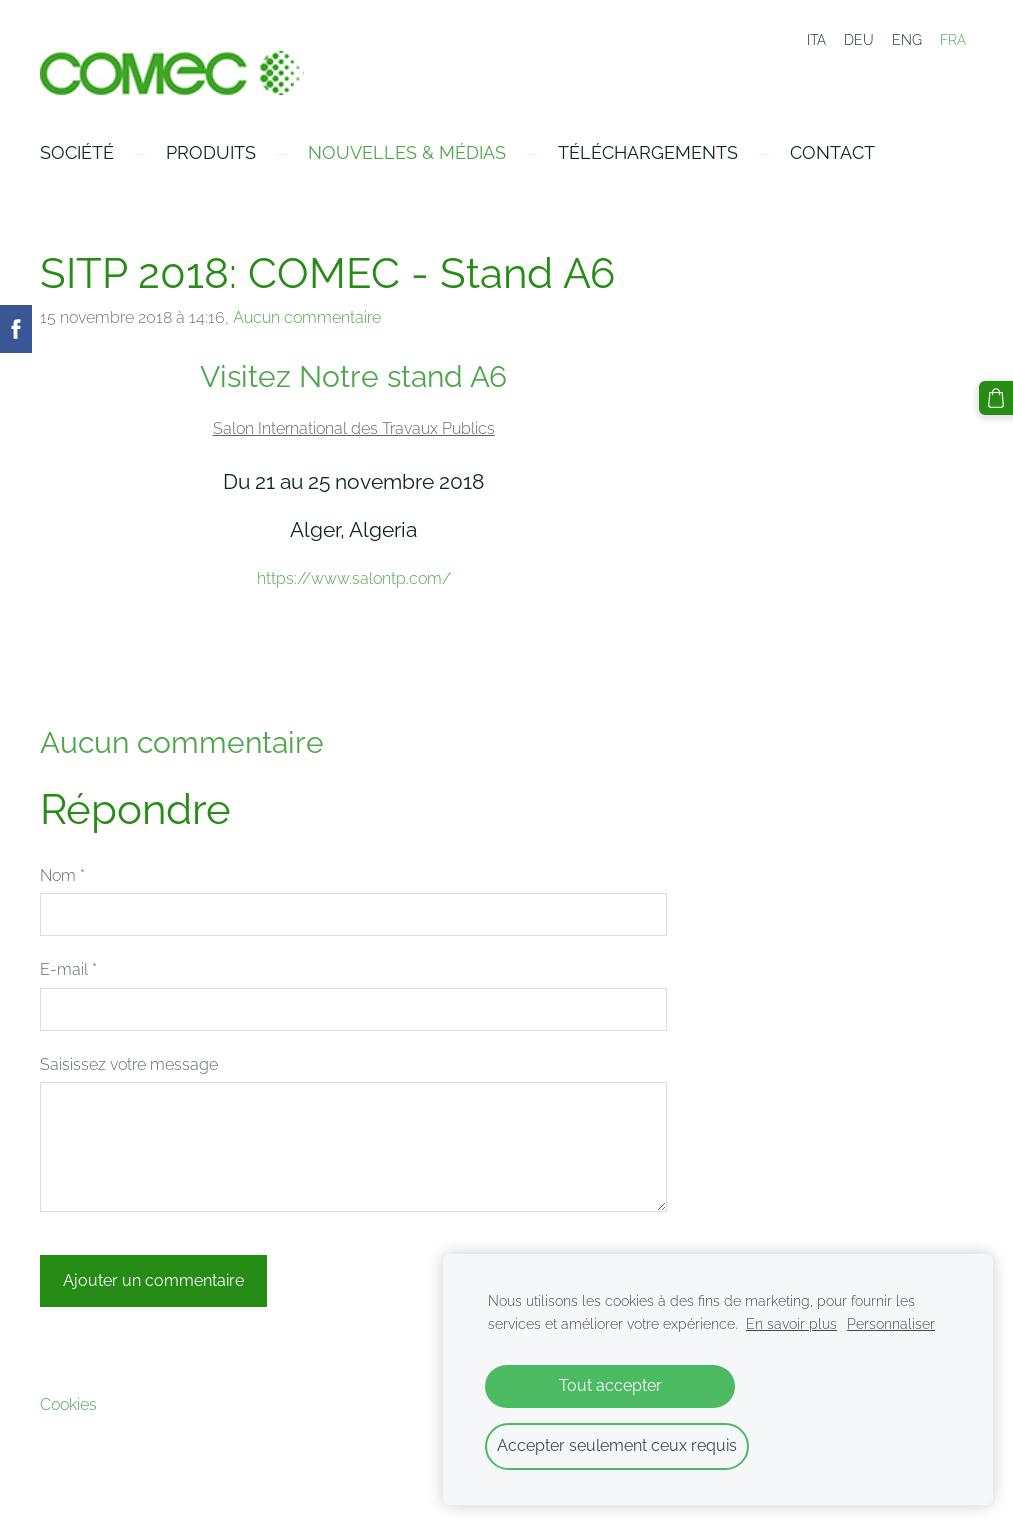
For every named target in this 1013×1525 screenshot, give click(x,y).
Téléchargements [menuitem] (648, 152)
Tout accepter (610, 1385)
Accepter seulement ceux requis (617, 1445)
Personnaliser (891, 1323)
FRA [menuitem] (953, 40)
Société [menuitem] (77, 152)
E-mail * (68, 969)
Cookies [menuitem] (68, 1404)
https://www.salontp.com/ (354, 578)
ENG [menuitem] (907, 40)
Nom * (62, 875)
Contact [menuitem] (832, 152)
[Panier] (996, 398)
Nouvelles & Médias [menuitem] (407, 152)
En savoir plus (791, 1323)
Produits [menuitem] (211, 152)
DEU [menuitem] (859, 40)
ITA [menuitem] (816, 40)
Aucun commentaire (307, 317)
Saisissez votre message (129, 1064)
